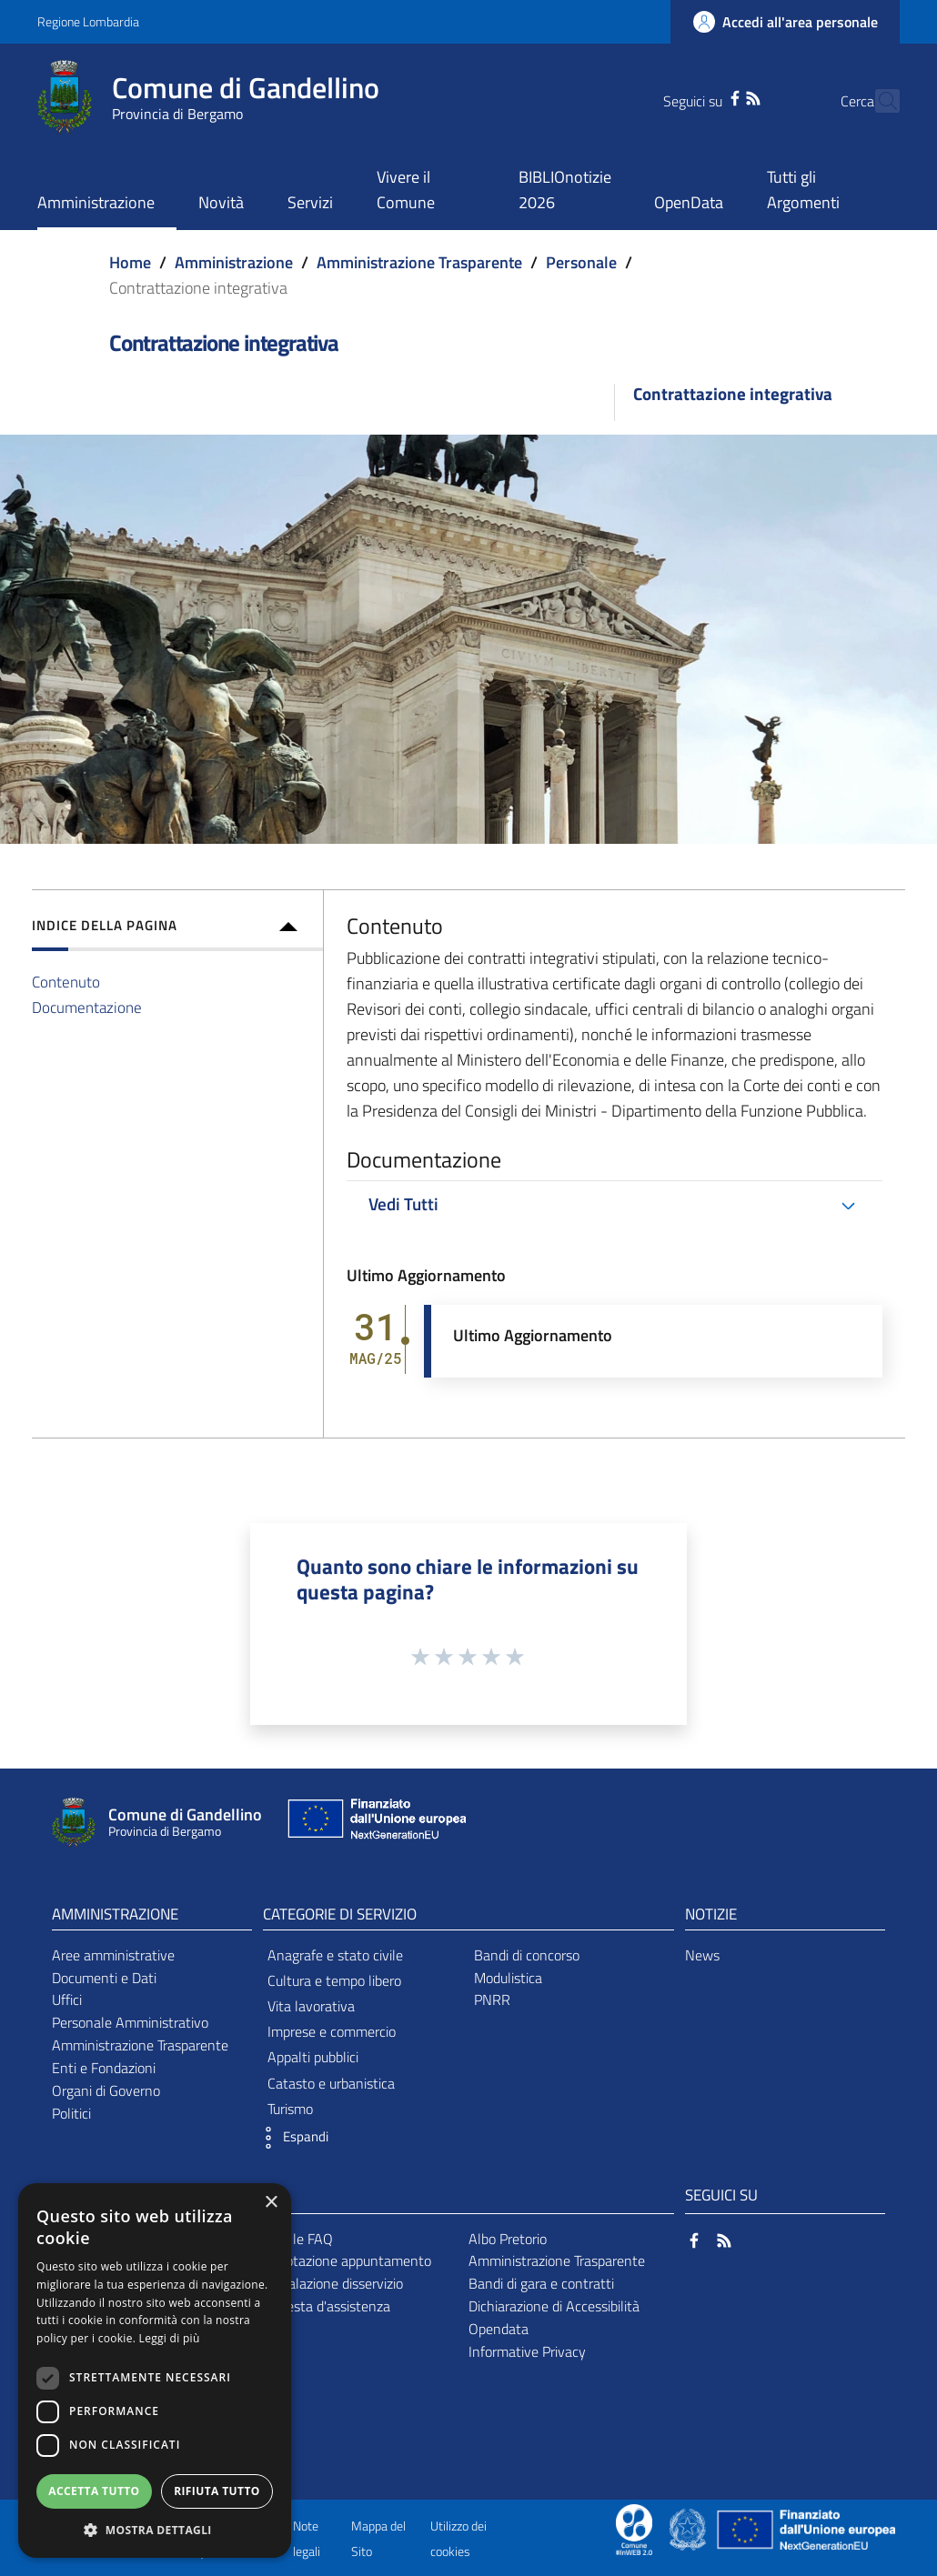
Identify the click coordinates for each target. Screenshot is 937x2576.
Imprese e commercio (331, 2031)
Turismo (290, 2109)
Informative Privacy (527, 2351)
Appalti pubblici (312, 2057)
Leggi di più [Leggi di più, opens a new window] (169, 2338)
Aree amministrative (113, 1955)
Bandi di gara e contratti (541, 2283)
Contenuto (66, 981)
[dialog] (154, 2370)
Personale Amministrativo (130, 2022)
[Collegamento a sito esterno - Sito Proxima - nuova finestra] (634, 2528)
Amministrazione (234, 262)
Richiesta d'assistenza (323, 2306)
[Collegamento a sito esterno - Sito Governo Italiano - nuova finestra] (689, 2528)
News (702, 1955)
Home (130, 262)
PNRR (492, 1999)
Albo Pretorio (507, 2239)
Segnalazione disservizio (330, 2283)
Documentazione (87, 1007)
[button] (291, 2137)
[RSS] (720, 96)
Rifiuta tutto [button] (217, 2491)
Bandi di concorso (526, 1955)
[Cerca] (878, 101)
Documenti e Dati (104, 1978)
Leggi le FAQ (295, 2239)
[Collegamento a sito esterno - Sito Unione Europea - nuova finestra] (375, 1823)
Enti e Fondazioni (104, 2068)
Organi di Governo (106, 2090)
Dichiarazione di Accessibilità (554, 2306)
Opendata (498, 2329)
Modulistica (508, 1978)
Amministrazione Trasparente (419, 262)
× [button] (270, 2203)
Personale (581, 262)
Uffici (67, 1999)
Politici (71, 2113)
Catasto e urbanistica (331, 2083)
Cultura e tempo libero (334, 1980)
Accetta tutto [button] (93, 2491)
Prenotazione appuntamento (344, 2260)
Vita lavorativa (311, 2006)
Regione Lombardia (88, 21)
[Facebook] (702, 96)
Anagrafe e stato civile (335, 1955)
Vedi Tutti (403, 1204)
